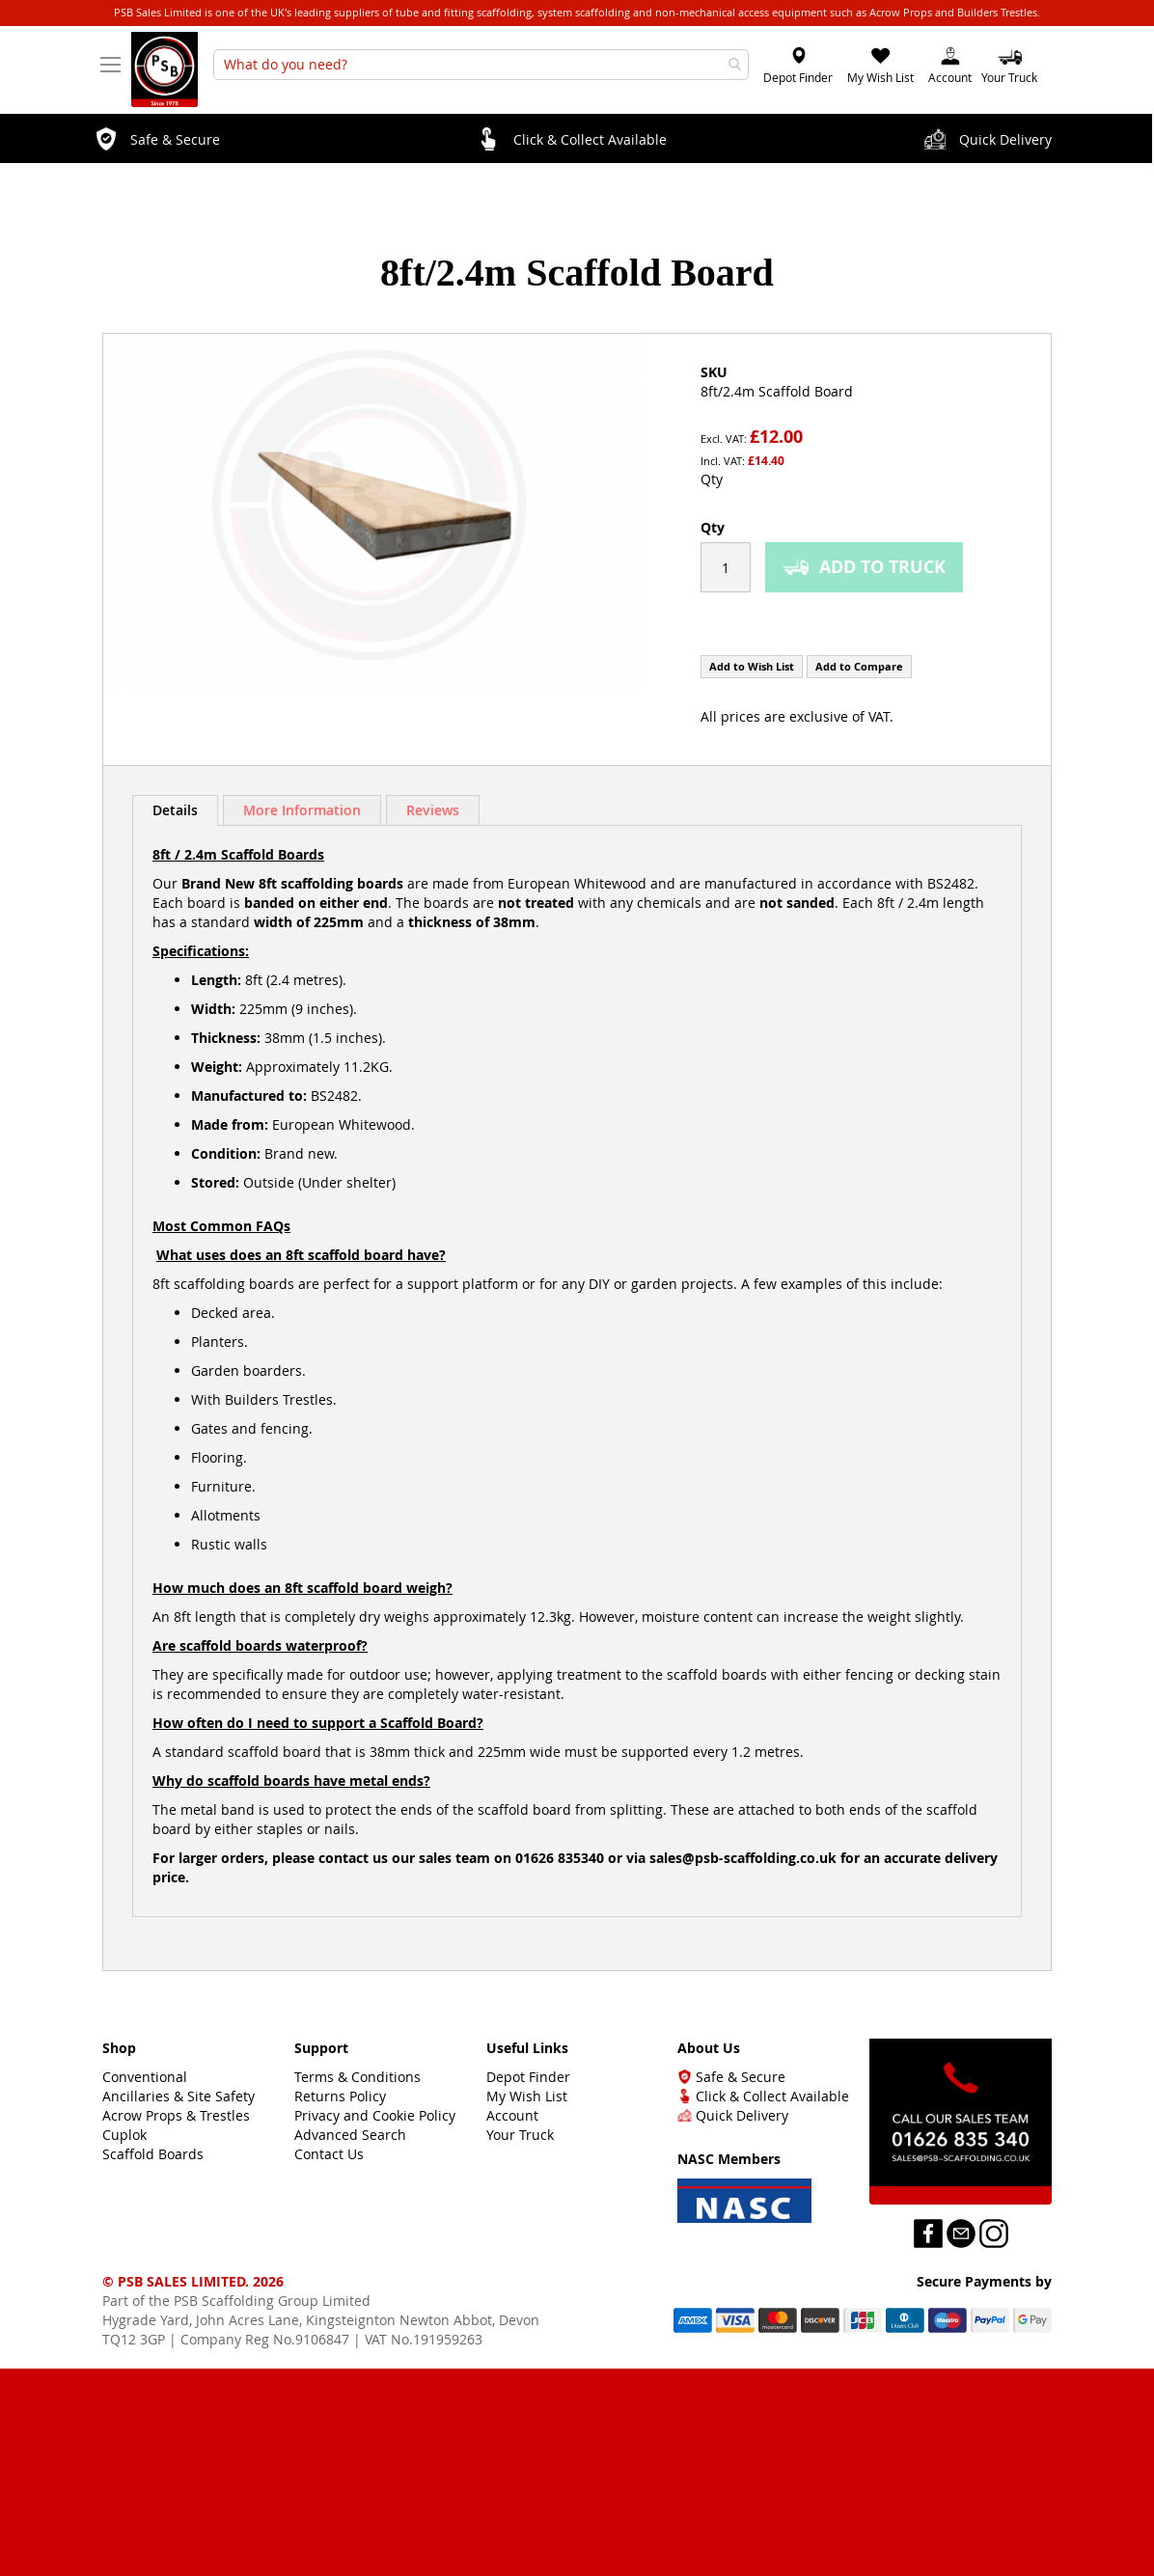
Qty (712, 479)
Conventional (144, 2077)
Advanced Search (350, 2134)
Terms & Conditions (357, 2077)
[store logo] (164, 73)
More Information (302, 810)
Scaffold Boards (153, 2154)
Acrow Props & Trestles (176, 2115)
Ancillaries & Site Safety (178, 2096)
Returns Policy (340, 2096)
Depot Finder (798, 77)
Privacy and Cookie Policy (374, 2115)
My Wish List (880, 77)
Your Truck (520, 2134)
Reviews (432, 810)
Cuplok (124, 2134)
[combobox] (481, 64)
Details (175, 810)
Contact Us (329, 2154)
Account (950, 77)
